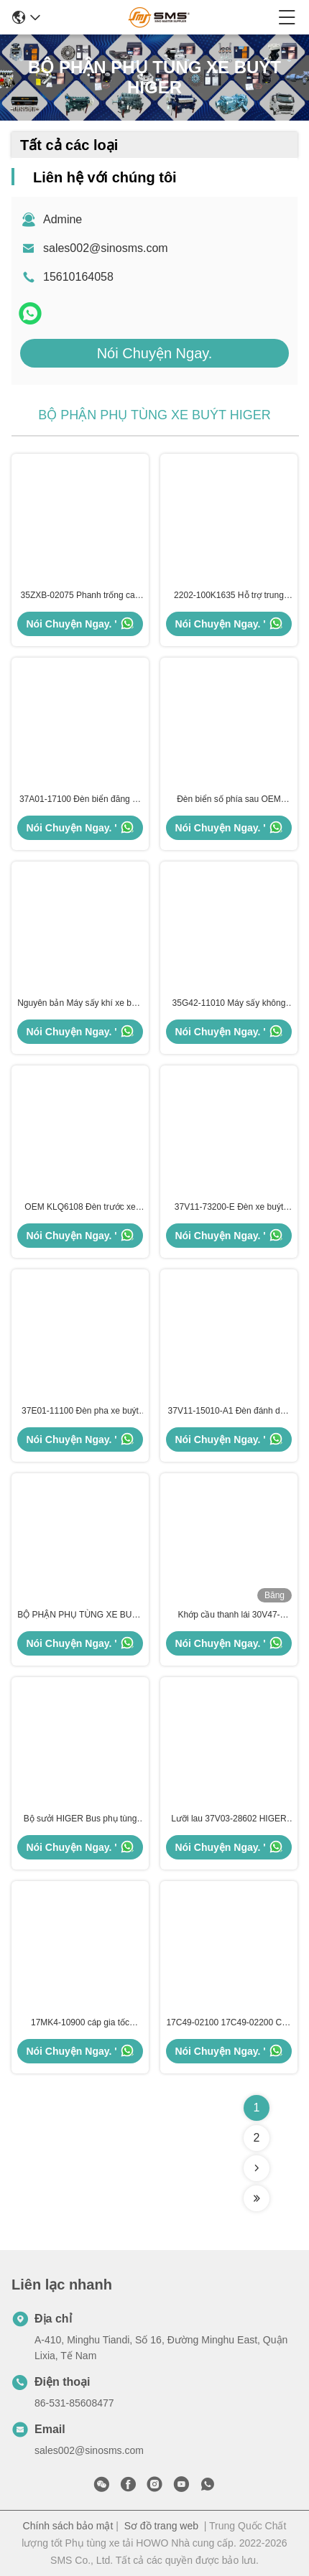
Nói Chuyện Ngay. (155, 353)
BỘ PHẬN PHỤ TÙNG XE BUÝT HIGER (79, 1615)
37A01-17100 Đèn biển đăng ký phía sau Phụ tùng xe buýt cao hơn (80, 800)
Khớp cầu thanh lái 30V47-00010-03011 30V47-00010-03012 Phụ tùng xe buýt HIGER (228, 1615)
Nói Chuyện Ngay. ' (80, 623)
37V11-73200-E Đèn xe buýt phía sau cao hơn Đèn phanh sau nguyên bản (228, 1207)
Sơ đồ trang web (161, 2525)
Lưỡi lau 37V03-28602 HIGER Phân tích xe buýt (228, 1819)
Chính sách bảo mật (68, 2525)
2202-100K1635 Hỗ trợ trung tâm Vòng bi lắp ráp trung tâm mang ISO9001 (228, 596)
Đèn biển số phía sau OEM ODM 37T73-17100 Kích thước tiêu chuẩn (228, 800)
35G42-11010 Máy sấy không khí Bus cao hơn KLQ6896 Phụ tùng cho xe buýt (229, 1003)
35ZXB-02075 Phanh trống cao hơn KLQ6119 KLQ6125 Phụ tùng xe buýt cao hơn (80, 596)
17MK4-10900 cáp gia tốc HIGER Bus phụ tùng (80, 2023)
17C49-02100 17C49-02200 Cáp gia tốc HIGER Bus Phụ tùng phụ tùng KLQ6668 (228, 2023)
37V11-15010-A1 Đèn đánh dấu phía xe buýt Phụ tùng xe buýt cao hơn (229, 1411)
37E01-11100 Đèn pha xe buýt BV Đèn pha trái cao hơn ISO (80, 1411)
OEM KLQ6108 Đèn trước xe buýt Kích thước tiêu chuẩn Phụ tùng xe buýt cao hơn (79, 1207)
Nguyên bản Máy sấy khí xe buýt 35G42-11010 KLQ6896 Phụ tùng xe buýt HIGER (80, 1003)
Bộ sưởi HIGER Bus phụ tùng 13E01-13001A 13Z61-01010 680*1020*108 (80, 1819)
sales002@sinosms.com (105, 248)
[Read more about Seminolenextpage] (256, 2168)
